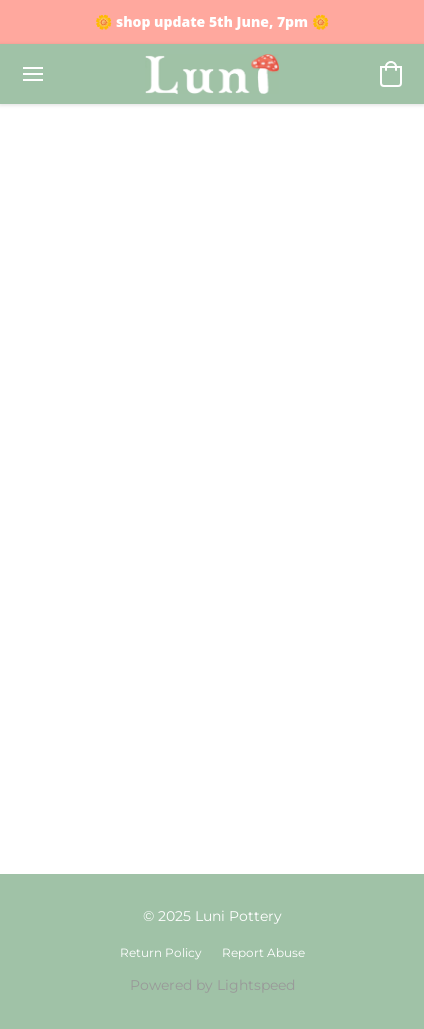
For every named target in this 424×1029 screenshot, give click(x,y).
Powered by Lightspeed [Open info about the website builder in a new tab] (212, 985)
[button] (212, 74)
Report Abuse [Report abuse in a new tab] (263, 952)
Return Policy (161, 952)
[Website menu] (33, 74)
